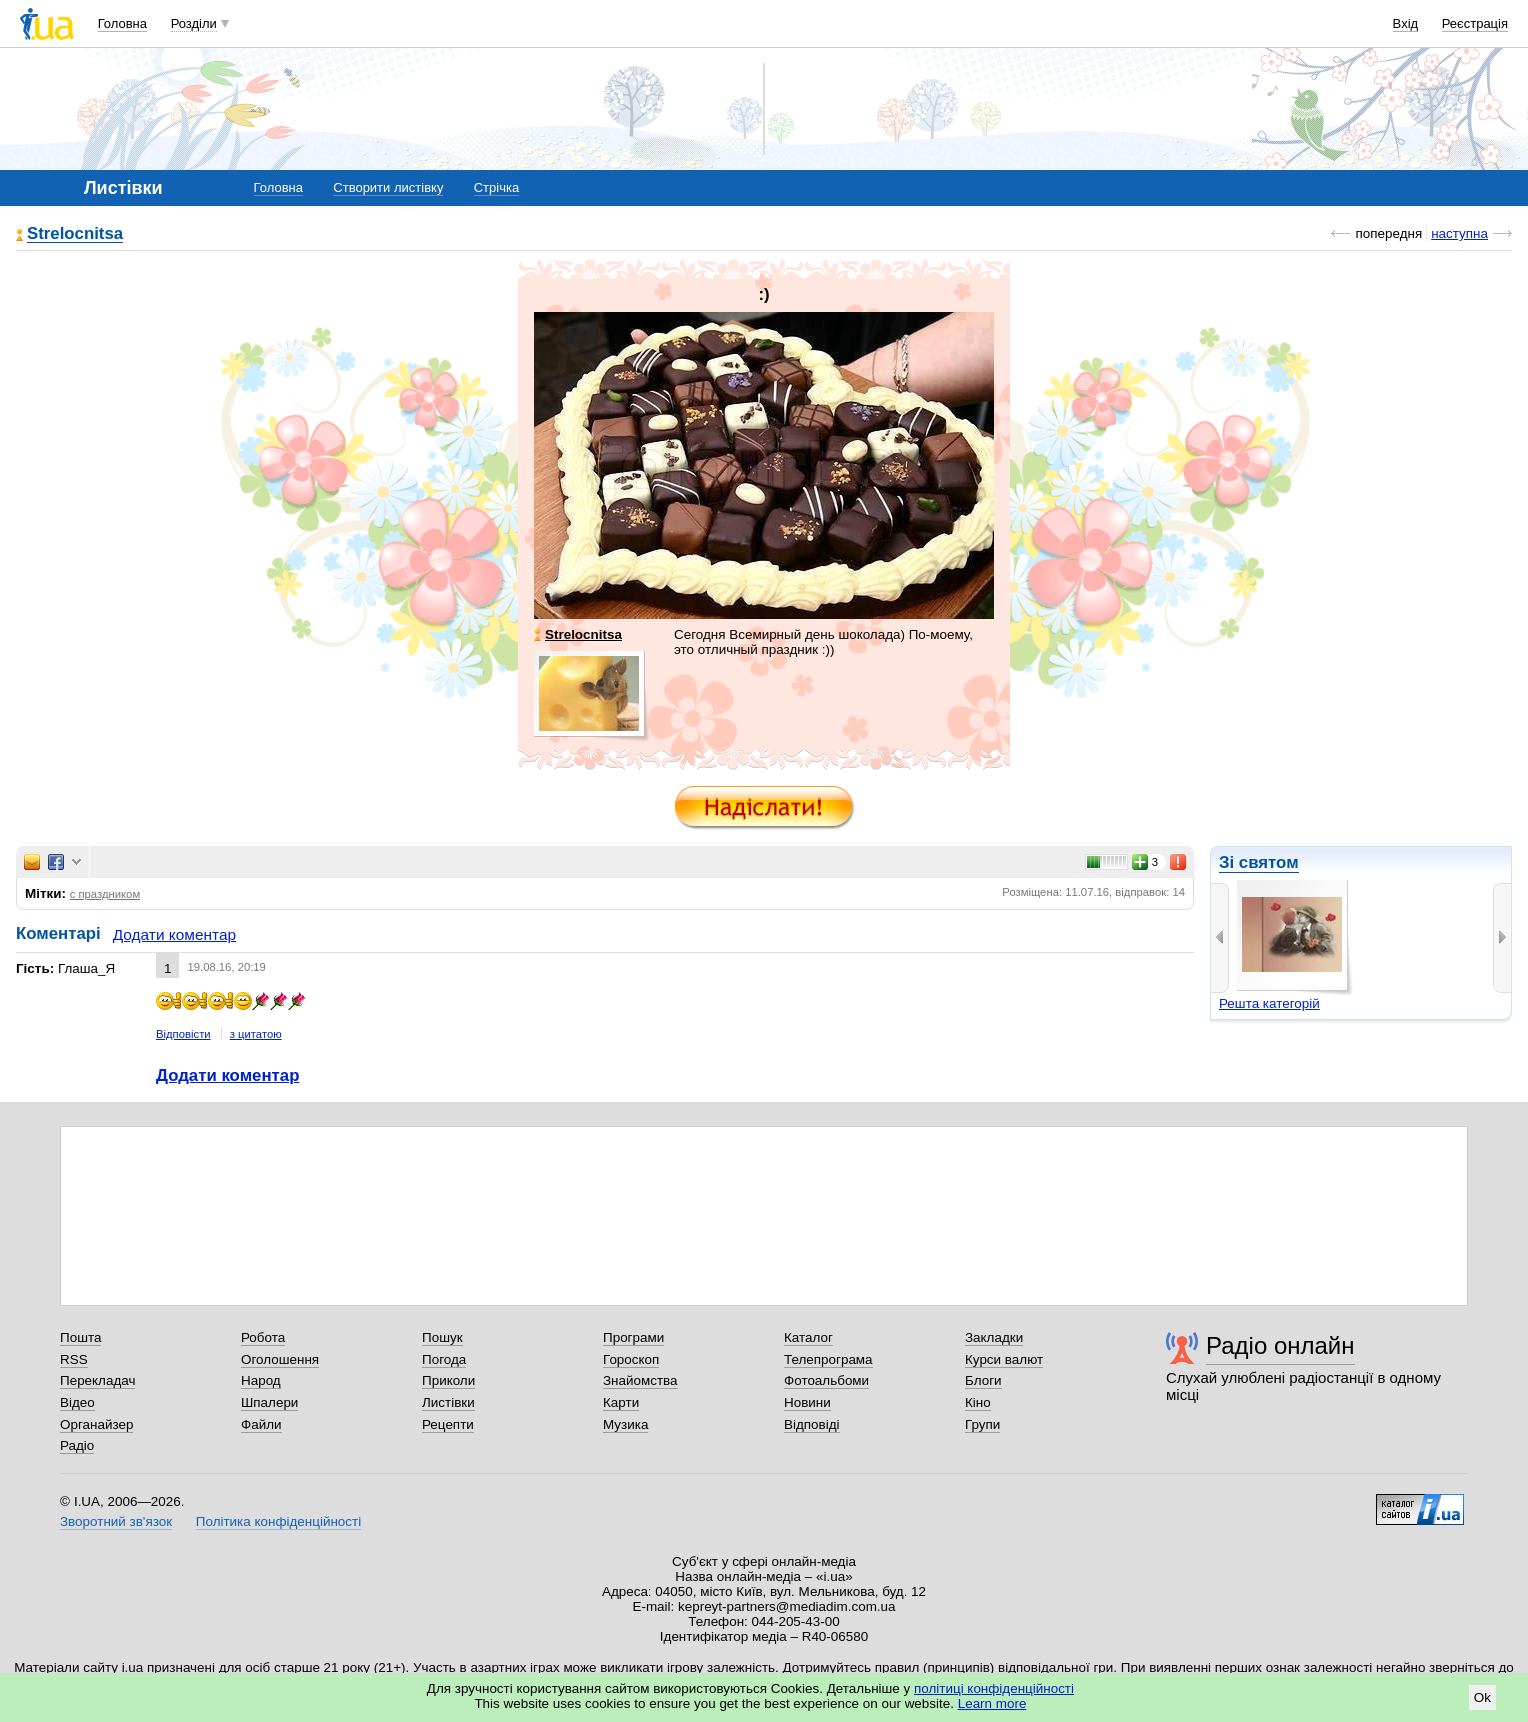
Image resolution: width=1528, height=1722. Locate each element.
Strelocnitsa (75, 234)
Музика (625, 1424)
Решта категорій (1269, 1003)
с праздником (105, 894)
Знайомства (640, 1380)
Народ (261, 1380)
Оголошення (280, 1359)
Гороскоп (631, 1359)
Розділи (194, 23)
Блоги (983, 1380)
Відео (77, 1402)
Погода (444, 1359)
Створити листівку (388, 187)
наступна (1459, 233)
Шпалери (269, 1402)
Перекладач (97, 1380)
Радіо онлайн (1280, 1345)
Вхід (1406, 23)
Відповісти (183, 1034)
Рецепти (448, 1424)
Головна (122, 23)
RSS (74, 1359)
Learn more (992, 1703)
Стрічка (496, 187)
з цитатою (256, 1034)
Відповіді (812, 1424)
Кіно (978, 1402)
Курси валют (1004, 1359)
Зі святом (1259, 862)
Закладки (994, 1337)
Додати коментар (174, 934)
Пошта (80, 1337)
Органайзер (96, 1424)
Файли (261, 1424)
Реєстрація (1475, 23)
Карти (621, 1402)
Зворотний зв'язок (116, 1521)
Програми (633, 1337)
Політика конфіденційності (278, 1521)
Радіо (77, 1445)
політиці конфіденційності (994, 1688)
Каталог (808, 1337)
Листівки (448, 1402)
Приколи (448, 1380)
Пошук (442, 1337)
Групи (982, 1424)
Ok (1482, 1697)
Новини (807, 1402)
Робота (263, 1337)
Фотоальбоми (826, 1380)
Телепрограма (828, 1359)
